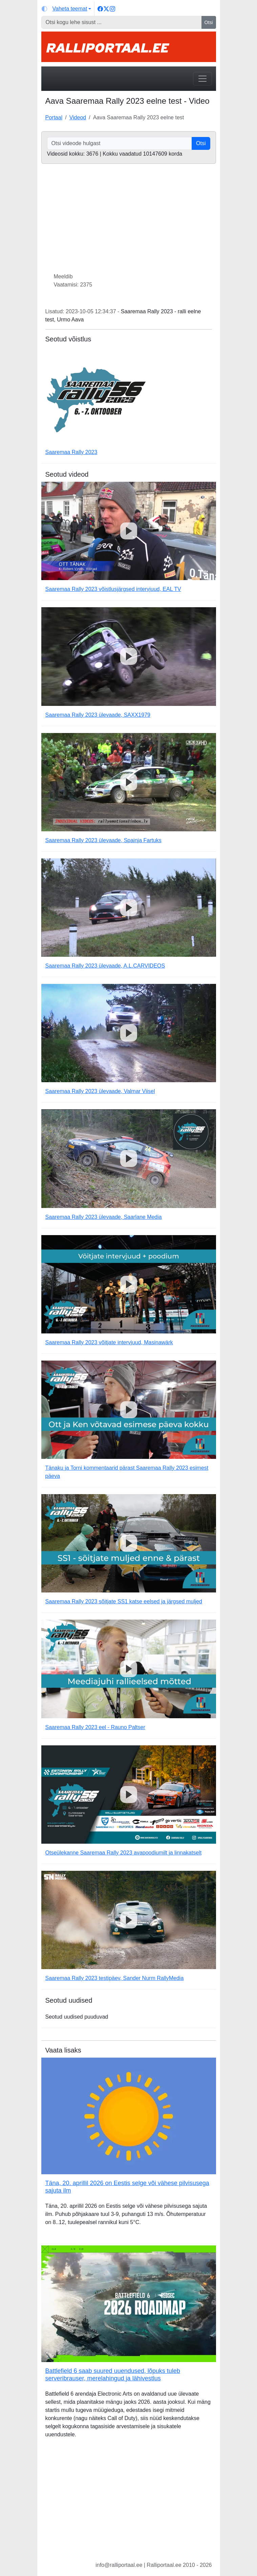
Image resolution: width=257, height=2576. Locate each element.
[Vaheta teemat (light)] (66, 9)
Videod (77, 117)
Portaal (54, 117)
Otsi (209, 22)
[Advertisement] (128, 2505)
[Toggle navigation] (202, 78)
